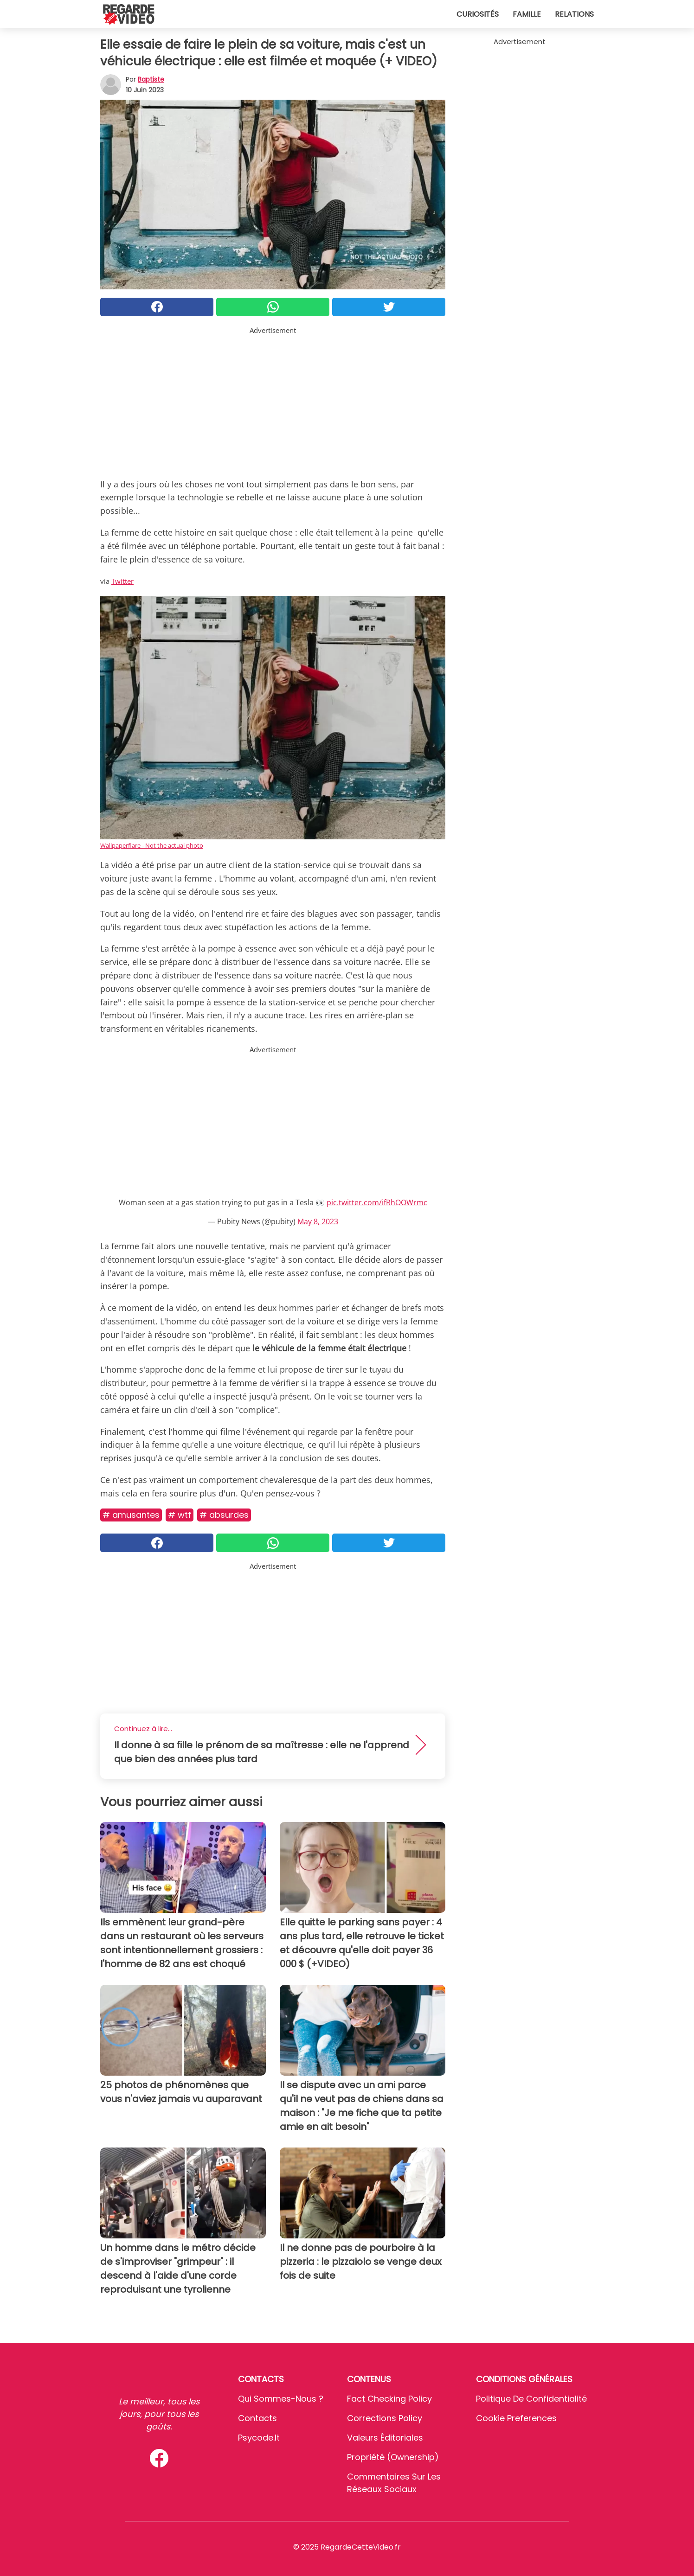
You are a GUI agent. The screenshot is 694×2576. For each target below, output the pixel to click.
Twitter (122, 581)
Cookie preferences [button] (516, 2418)
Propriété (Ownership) (393, 2457)
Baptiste (151, 79)
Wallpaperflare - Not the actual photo (151, 845)
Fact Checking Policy (389, 2398)
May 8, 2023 (317, 1221)
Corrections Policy (384, 2418)
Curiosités (477, 14)
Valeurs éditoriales (385, 2437)
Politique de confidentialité (531, 2398)
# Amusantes (131, 1515)
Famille (527, 14)
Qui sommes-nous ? (280, 2398)
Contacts (257, 2418)
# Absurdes (224, 1515)
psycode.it (259, 2437)
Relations (574, 14)
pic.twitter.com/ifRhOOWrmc (377, 1202)
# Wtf (179, 1515)
